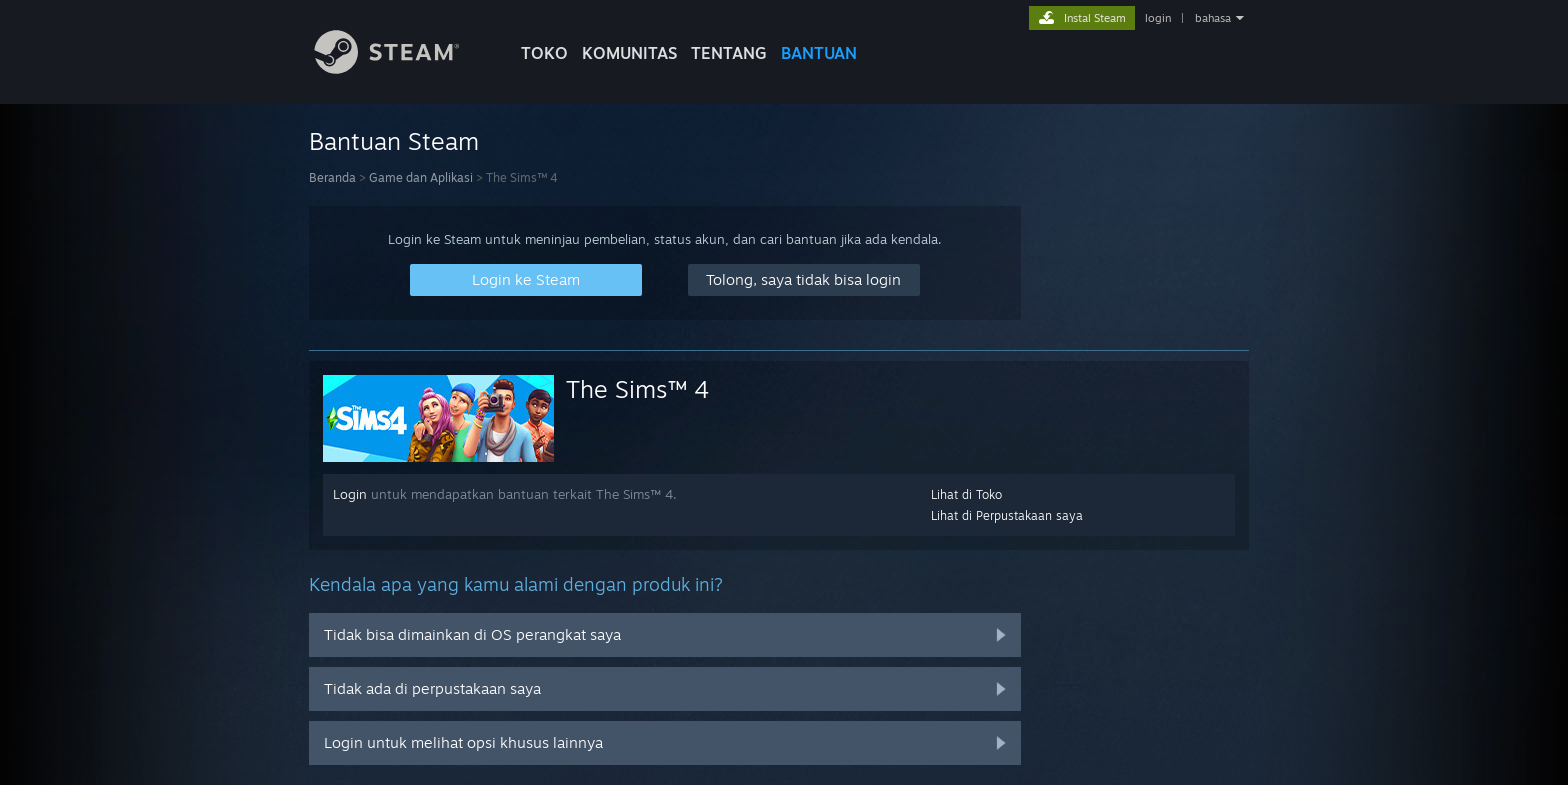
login (1158, 18)
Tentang (729, 53)
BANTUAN (819, 53)
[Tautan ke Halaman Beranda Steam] (402, 68)
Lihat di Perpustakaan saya (1007, 515)
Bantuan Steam (394, 141)
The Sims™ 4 (638, 389)
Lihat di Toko (966, 494)
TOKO (544, 53)
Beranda (332, 177)
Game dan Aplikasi (421, 177)
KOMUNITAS (629, 53)
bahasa (1213, 18)
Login (350, 494)
